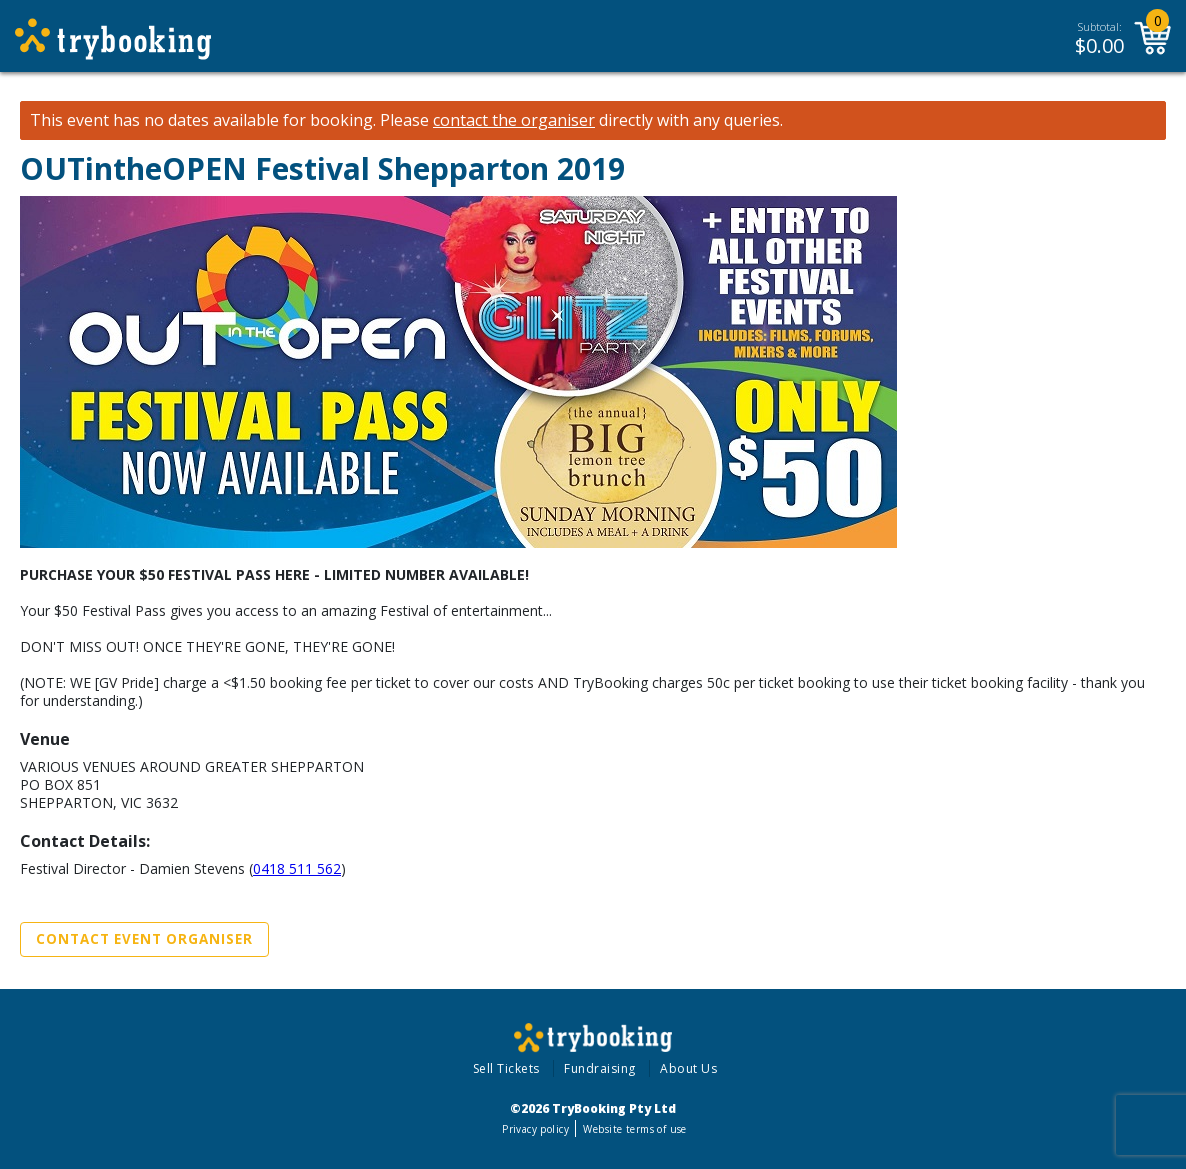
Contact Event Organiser (144, 939)
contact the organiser (514, 120)
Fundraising (600, 1068)
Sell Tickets (506, 1068)
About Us (688, 1068)
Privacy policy (535, 1129)
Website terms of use (634, 1129)
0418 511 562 (297, 868)
